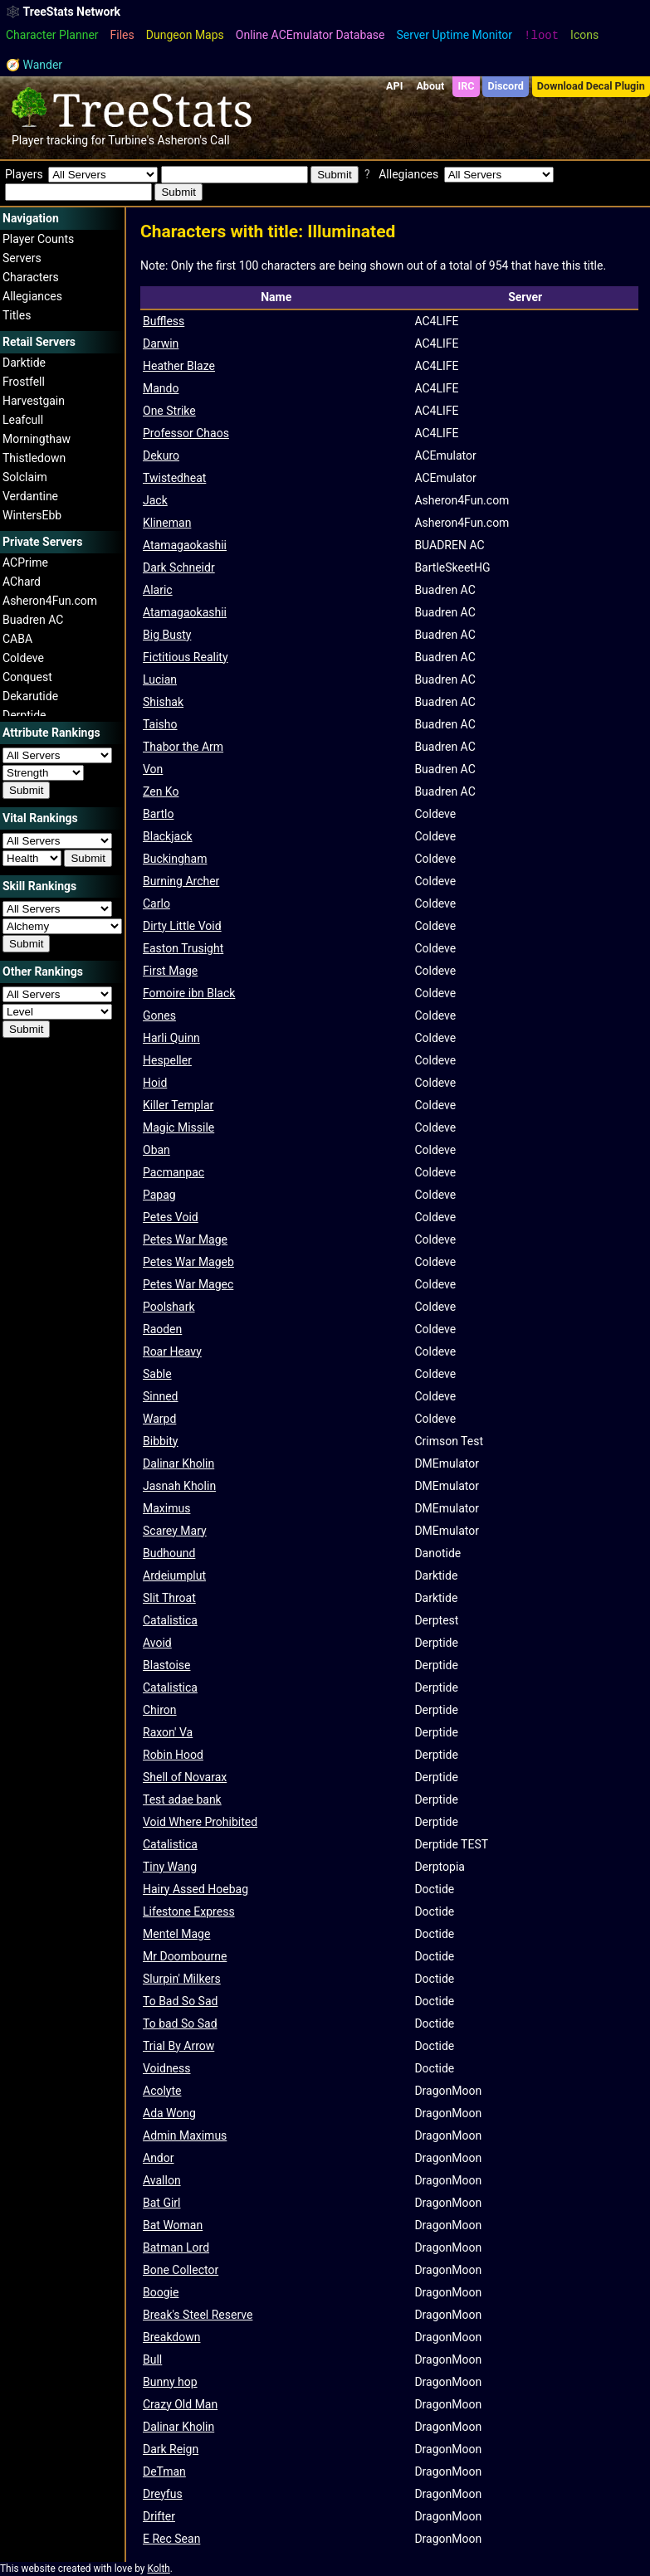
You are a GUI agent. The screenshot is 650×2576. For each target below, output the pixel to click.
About (430, 86)
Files (122, 34)
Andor (158, 2158)
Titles (16, 315)
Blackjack (168, 836)
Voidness (167, 2068)
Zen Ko (160, 791)
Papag (159, 1194)
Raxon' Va (168, 1732)
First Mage (170, 970)
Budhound (169, 1553)
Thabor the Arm (183, 746)
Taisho (160, 724)
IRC (465, 86)
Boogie (160, 2292)
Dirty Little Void (182, 926)
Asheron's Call (193, 140)
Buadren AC (32, 619)
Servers (22, 258)
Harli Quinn (171, 1038)
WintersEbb (31, 515)
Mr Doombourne (185, 1956)
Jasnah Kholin (179, 1486)
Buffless (163, 321)
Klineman (167, 522)
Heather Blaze (179, 366)
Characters (30, 277)
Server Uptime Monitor (455, 34)
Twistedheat (174, 478)
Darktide (24, 362)
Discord (506, 86)
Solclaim (24, 477)
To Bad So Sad (180, 2001)
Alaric (158, 590)
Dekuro (161, 455)
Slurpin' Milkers (182, 1978)
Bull (152, 2359)
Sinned (160, 1396)
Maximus (166, 1508)
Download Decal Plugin (591, 86)
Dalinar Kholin (178, 1463)
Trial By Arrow (178, 2046)
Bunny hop (170, 2382)
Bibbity (160, 1441)
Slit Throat (169, 1598)
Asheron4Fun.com (49, 600)
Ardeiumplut (174, 1575)
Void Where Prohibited (200, 1822)
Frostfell (23, 381)
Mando (160, 388)
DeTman (164, 2471)
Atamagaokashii (185, 545)
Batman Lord (176, 2247)
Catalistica (170, 1620)
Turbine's (131, 140)
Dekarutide (30, 696)
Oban (156, 1150)
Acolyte (162, 2090)
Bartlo (158, 814)
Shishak (163, 702)
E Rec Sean (171, 2538)
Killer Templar (178, 1105)
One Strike (169, 410)
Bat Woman (173, 2225)
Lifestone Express (189, 1911)
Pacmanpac (173, 1172)
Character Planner (52, 34)
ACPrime (25, 562)
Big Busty (167, 634)
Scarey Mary (175, 1530)
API (394, 86)
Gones (159, 1015)
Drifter (159, 2516)
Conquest (27, 677)
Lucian (160, 679)
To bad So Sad (180, 2023)
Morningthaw (36, 439)
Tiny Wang (170, 1866)
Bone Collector (180, 2270)
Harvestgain (33, 400)
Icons (584, 34)
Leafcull (22, 419)
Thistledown (34, 458)
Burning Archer (181, 881)
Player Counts (38, 239)
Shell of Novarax (185, 1777)
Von (153, 769)
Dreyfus (163, 2494)
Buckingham (175, 858)
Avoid (157, 1642)
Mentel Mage (176, 1934)
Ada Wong (169, 2113)
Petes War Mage (185, 1239)
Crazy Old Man (180, 2404)
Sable (157, 1374)
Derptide (24, 715)
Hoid (155, 1082)
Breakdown (171, 2337)
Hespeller (167, 1060)
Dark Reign (170, 2449)
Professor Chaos (186, 433)
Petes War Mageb (188, 1262)
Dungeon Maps (185, 34)
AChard (21, 581)
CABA (17, 638)
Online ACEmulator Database (310, 34)
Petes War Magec (188, 1284)
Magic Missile (178, 1127)
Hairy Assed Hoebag (195, 1889)
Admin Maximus (185, 2135)
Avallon (162, 2180)
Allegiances (32, 296)
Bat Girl (161, 2202)
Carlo (156, 903)
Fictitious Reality (185, 657)
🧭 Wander (34, 64)
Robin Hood (173, 1754)
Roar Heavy (172, 1351)
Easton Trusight (183, 948)
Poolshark (169, 1306)
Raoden (162, 1329)
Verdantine (30, 496)
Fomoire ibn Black (189, 993)
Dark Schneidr (179, 567)
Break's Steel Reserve (197, 2314)
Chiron (160, 1710)
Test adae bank (182, 1799)
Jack (155, 500)
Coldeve (23, 658)
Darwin (160, 343)
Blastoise (166, 1665)
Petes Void (170, 1217)
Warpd (159, 1418)
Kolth (158, 2568)
